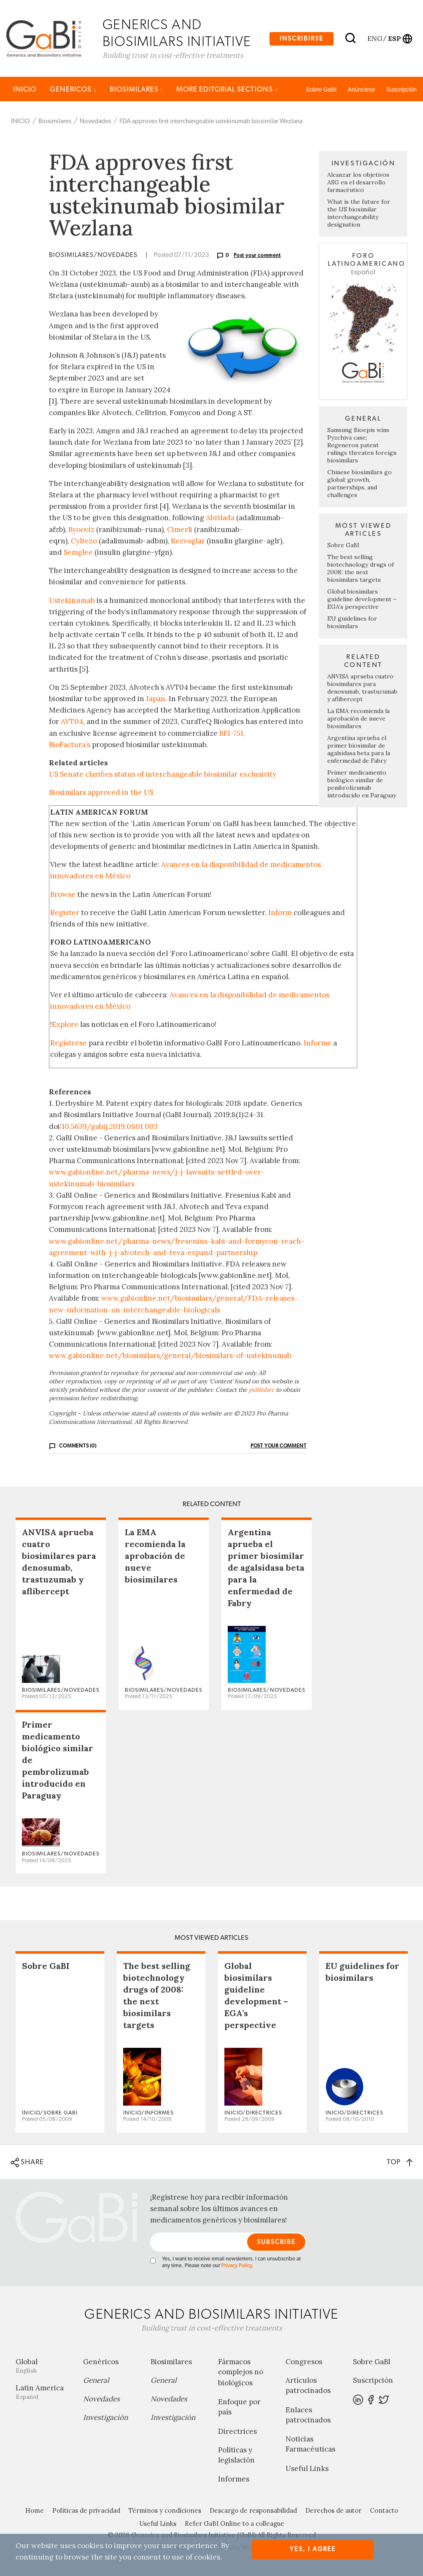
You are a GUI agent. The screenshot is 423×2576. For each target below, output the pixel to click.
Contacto (384, 2511)
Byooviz (81, 529)
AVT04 (72, 721)
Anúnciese (361, 89)
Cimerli (179, 529)
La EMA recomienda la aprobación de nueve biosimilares (358, 718)
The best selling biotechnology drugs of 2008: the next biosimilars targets (360, 569)
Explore (65, 1024)
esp (394, 38)
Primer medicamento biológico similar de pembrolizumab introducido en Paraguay (361, 784)
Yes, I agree (313, 2549)
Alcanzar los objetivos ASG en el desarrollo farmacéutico (358, 182)
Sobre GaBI (321, 89)
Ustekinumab (72, 600)
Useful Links (307, 2468)
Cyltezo (84, 541)
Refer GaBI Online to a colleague (234, 2524)
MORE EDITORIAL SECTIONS (227, 89)
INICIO (24, 89)
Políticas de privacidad (86, 2511)
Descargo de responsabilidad (253, 2511)
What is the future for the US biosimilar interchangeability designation (358, 213)
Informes (233, 2479)
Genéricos (73, 89)
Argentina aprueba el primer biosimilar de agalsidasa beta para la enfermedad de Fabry (358, 749)
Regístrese (68, 1043)
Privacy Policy (236, 2266)
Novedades (95, 122)
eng (374, 38)
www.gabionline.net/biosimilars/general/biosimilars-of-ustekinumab (170, 1356)
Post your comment (257, 255)
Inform (280, 913)
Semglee (78, 552)
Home (34, 2511)
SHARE (27, 2163)
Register (64, 913)
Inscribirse (301, 38)
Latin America (43, 2392)
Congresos (304, 2362)
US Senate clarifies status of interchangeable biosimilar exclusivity (162, 774)
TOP (399, 2162)
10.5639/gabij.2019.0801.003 (110, 1126)
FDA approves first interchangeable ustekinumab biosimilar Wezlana (210, 122)
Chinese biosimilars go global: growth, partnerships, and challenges (359, 484)
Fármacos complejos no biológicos (240, 2372)
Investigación (105, 2417)
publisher (261, 1389)
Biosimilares (136, 89)
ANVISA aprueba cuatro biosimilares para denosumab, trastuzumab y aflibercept (362, 688)
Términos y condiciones (165, 2511)
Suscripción (401, 89)
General (96, 2380)
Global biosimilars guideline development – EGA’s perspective (361, 599)
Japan (155, 699)
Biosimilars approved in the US (101, 792)
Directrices (237, 2431)
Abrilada (220, 518)
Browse (62, 894)
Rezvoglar (188, 541)
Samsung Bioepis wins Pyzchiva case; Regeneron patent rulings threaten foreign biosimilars (361, 445)
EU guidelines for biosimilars (352, 622)
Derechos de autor (333, 2511)
